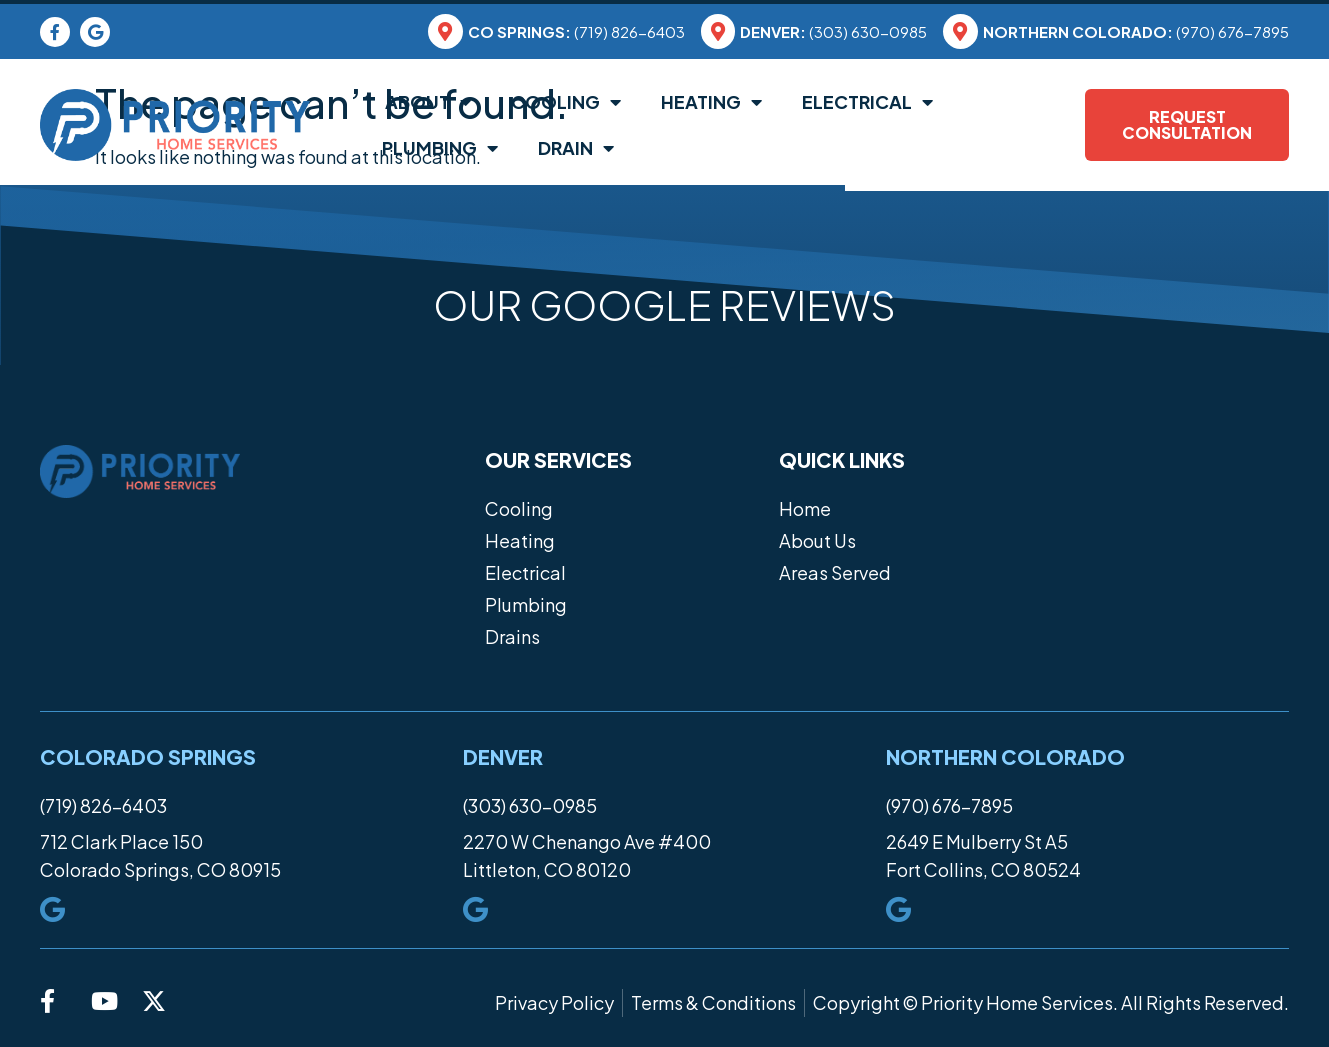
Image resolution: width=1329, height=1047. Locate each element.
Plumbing (440, 148)
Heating (711, 102)
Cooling (566, 102)
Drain (576, 148)
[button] (40, 365)
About (426, 102)
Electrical (867, 102)
